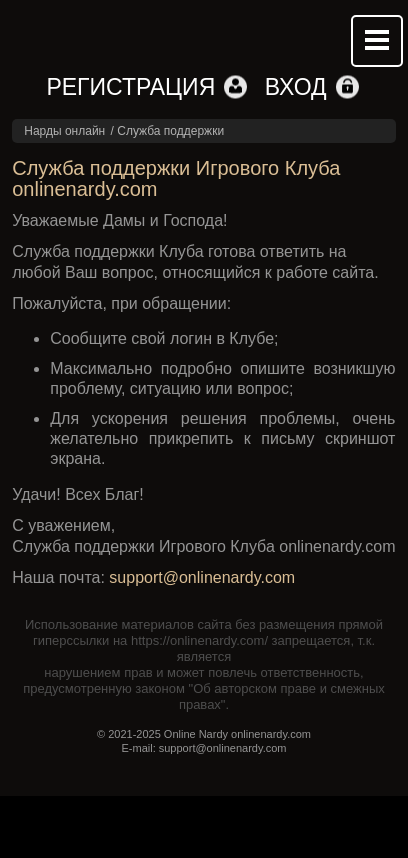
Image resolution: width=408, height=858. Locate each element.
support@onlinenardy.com (202, 577)
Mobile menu (377, 41)
